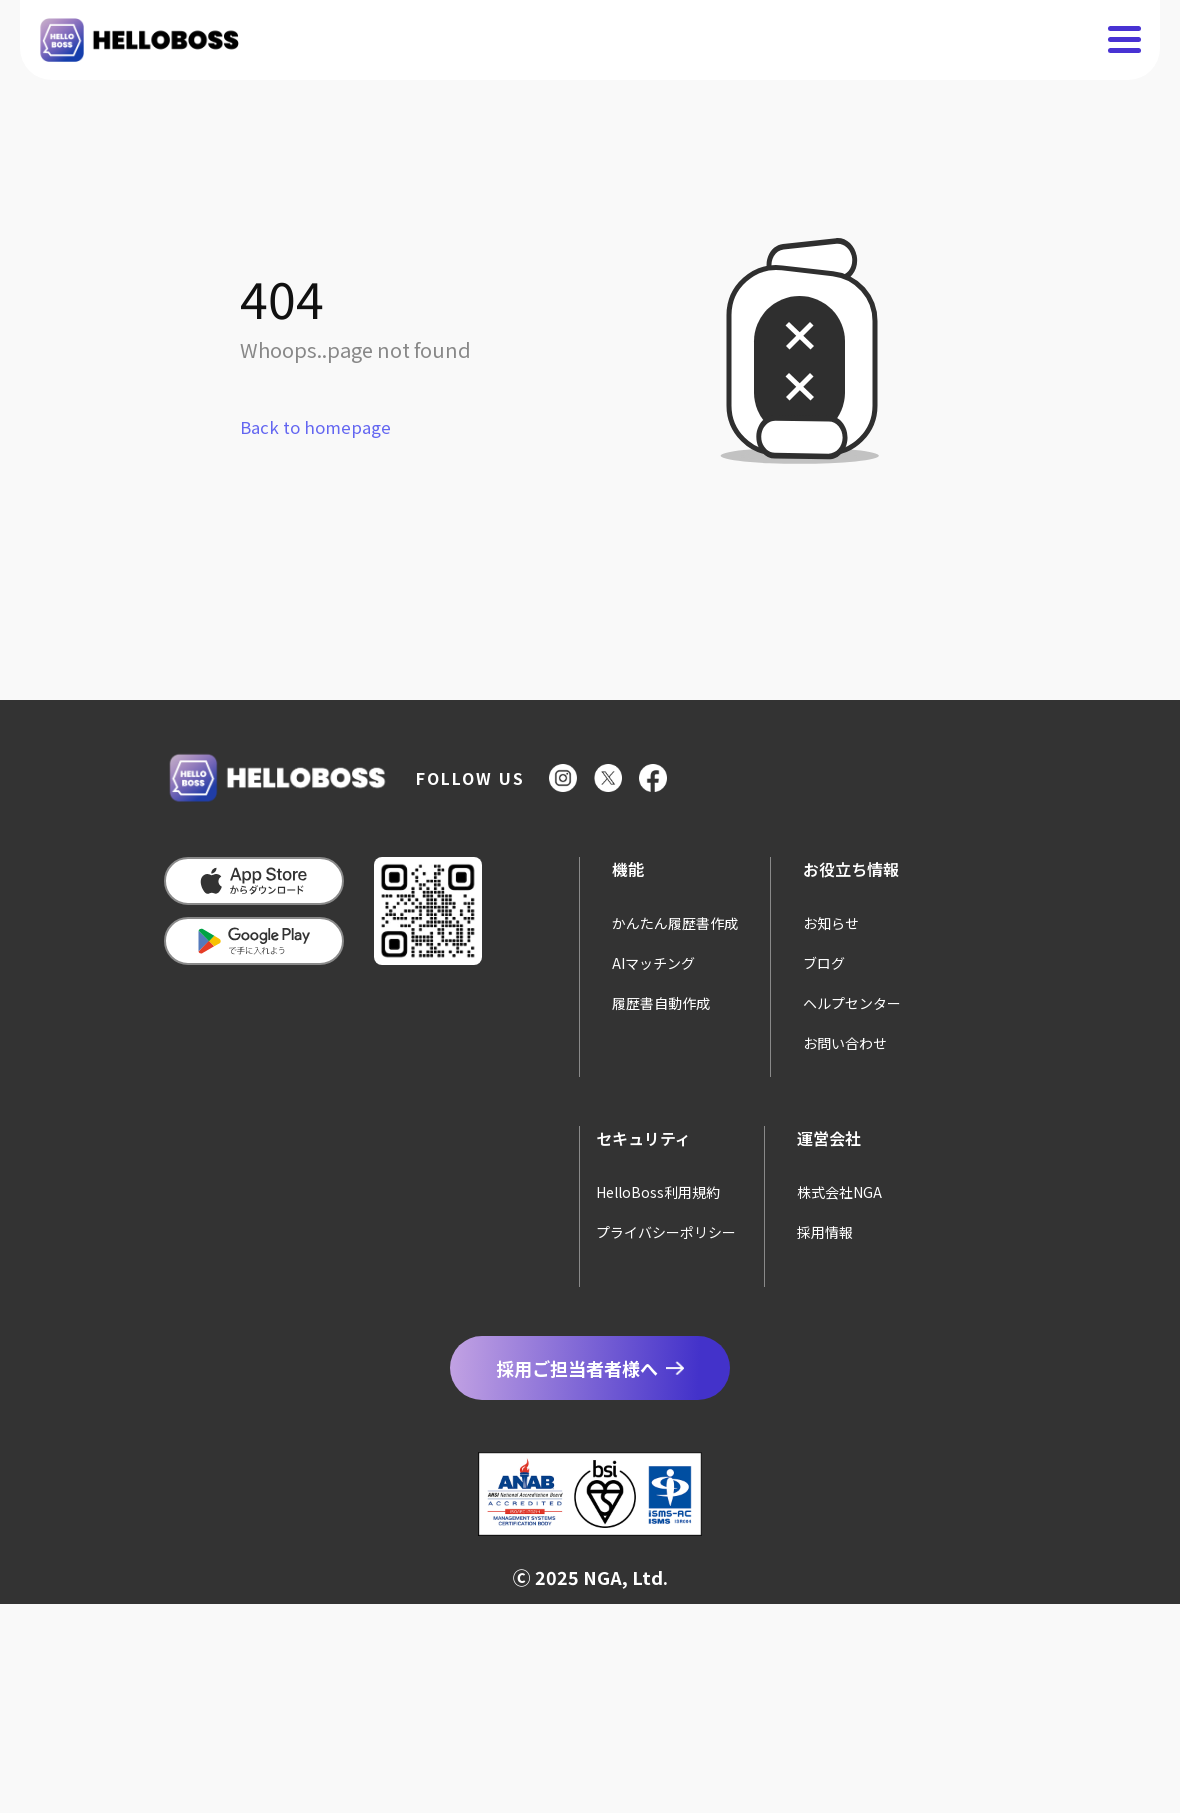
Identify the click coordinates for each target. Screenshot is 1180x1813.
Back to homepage (315, 427)
